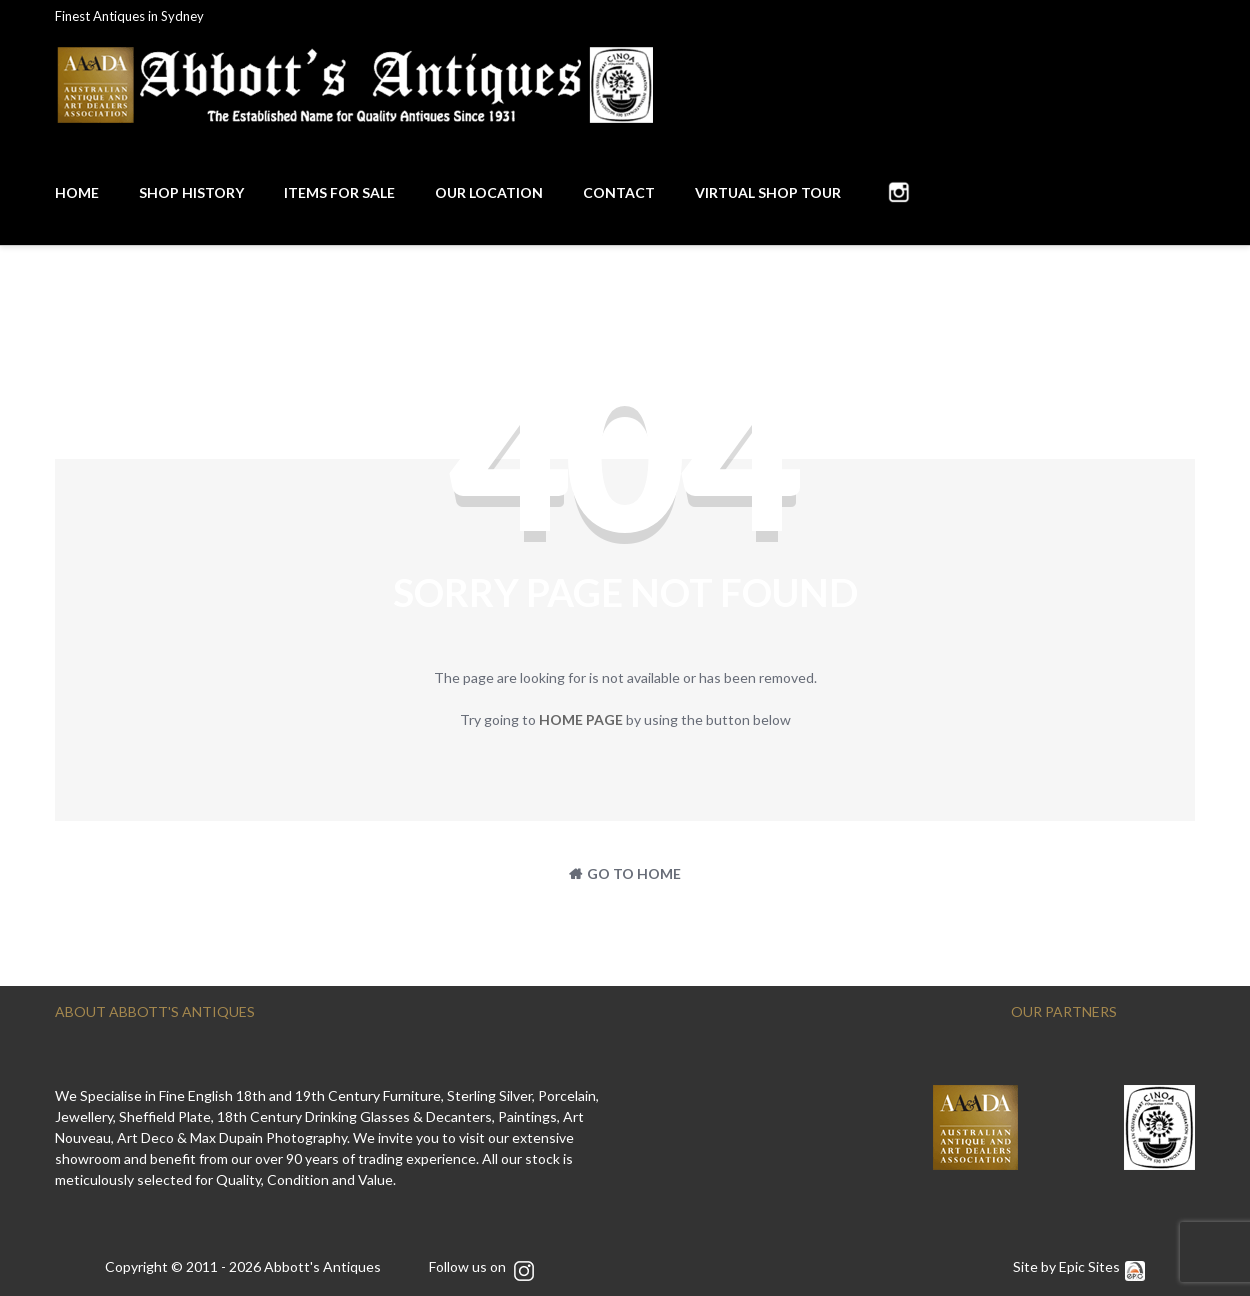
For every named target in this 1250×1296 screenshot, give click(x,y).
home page (581, 719)
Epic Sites (1102, 1266)
